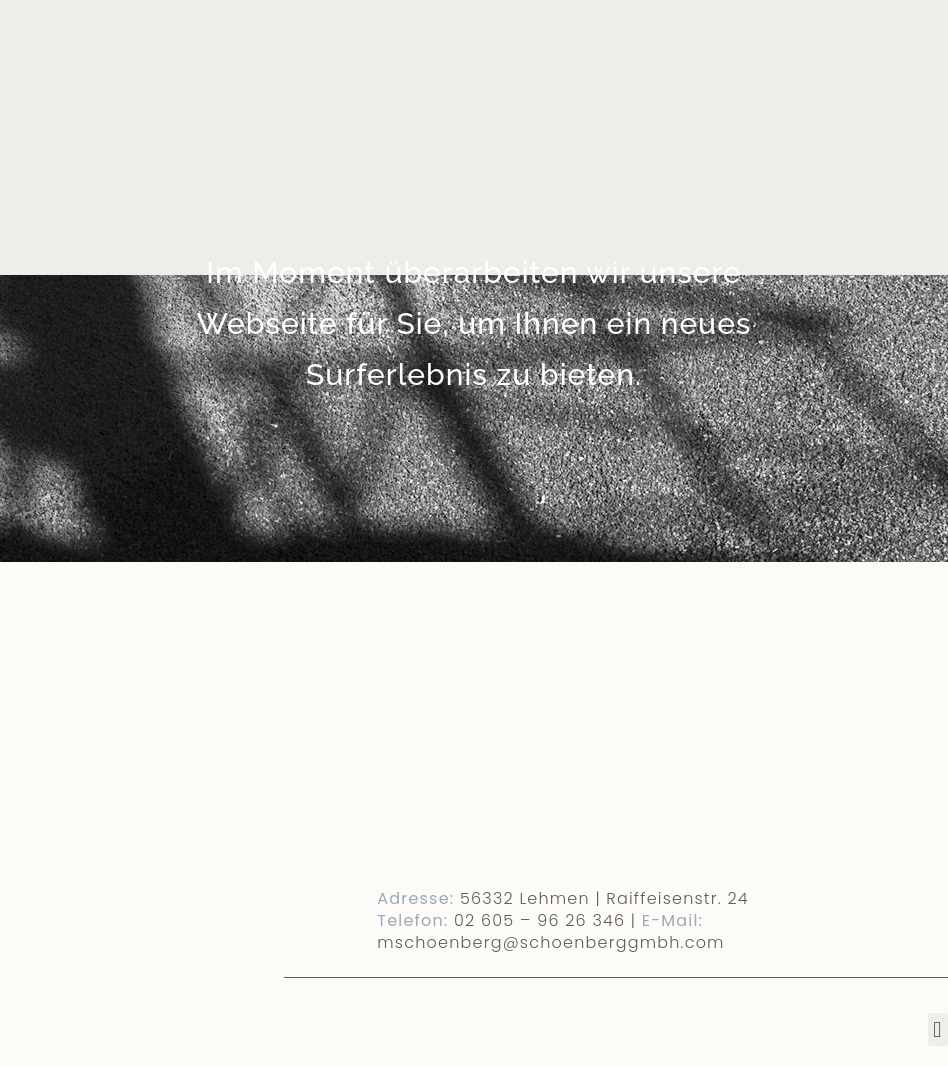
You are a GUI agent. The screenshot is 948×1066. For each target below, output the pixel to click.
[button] (938, 1029)
